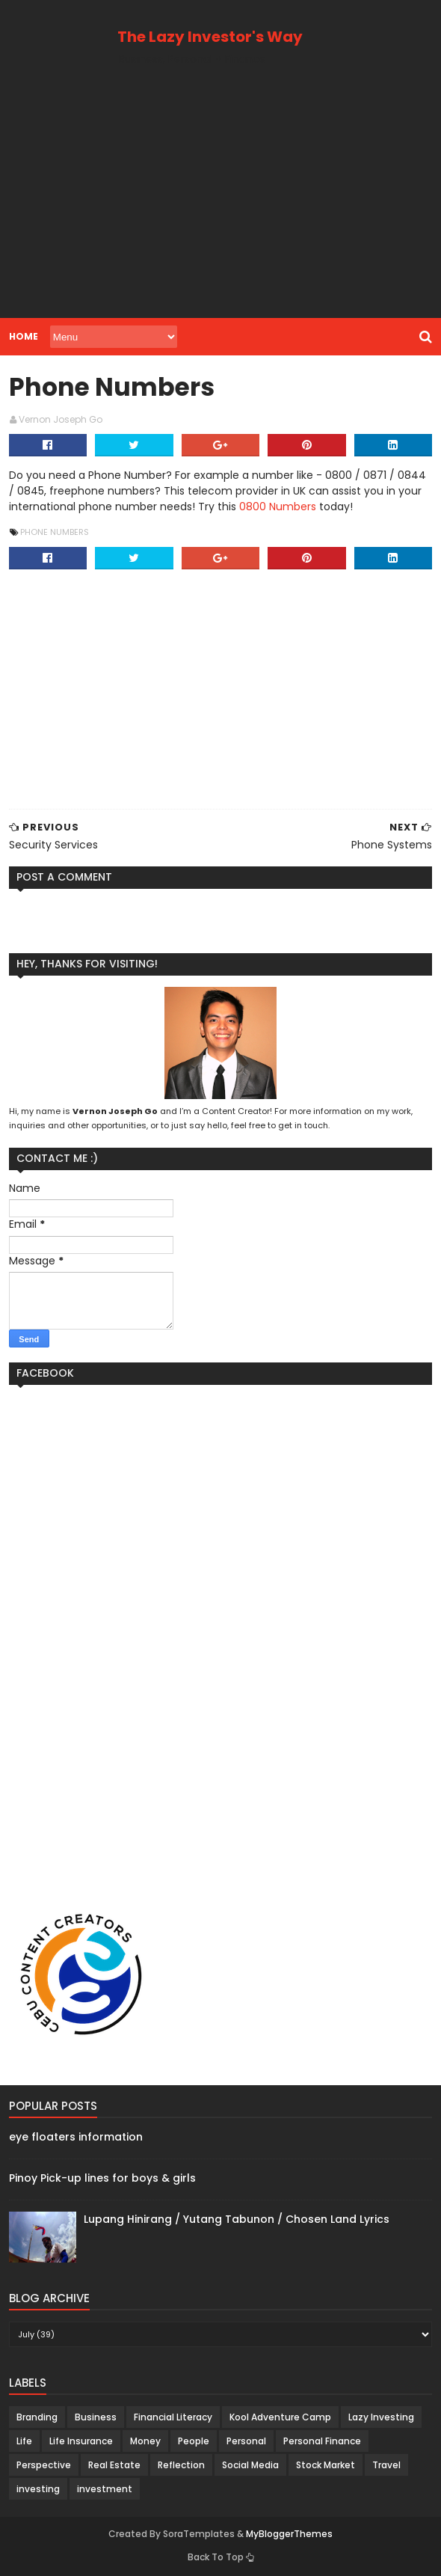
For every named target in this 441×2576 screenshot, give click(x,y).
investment (104, 2488)
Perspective (43, 2465)
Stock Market (325, 2465)
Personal (246, 2441)
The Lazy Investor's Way (210, 36)
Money (145, 2441)
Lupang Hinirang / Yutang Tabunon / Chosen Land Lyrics (236, 2219)
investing (38, 2488)
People (193, 2441)
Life (24, 2441)
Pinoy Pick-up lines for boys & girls (102, 2177)
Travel (386, 2465)
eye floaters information (76, 2136)
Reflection (181, 2465)
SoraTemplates (199, 2533)
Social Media (250, 2465)
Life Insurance (81, 2441)
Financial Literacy (173, 2417)
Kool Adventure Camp (280, 2417)
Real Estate (114, 2465)
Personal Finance (322, 2441)
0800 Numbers (277, 506)
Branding (37, 2417)
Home (23, 336)
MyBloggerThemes (289, 2533)
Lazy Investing (381, 2417)
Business (96, 2417)
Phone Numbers (54, 532)
